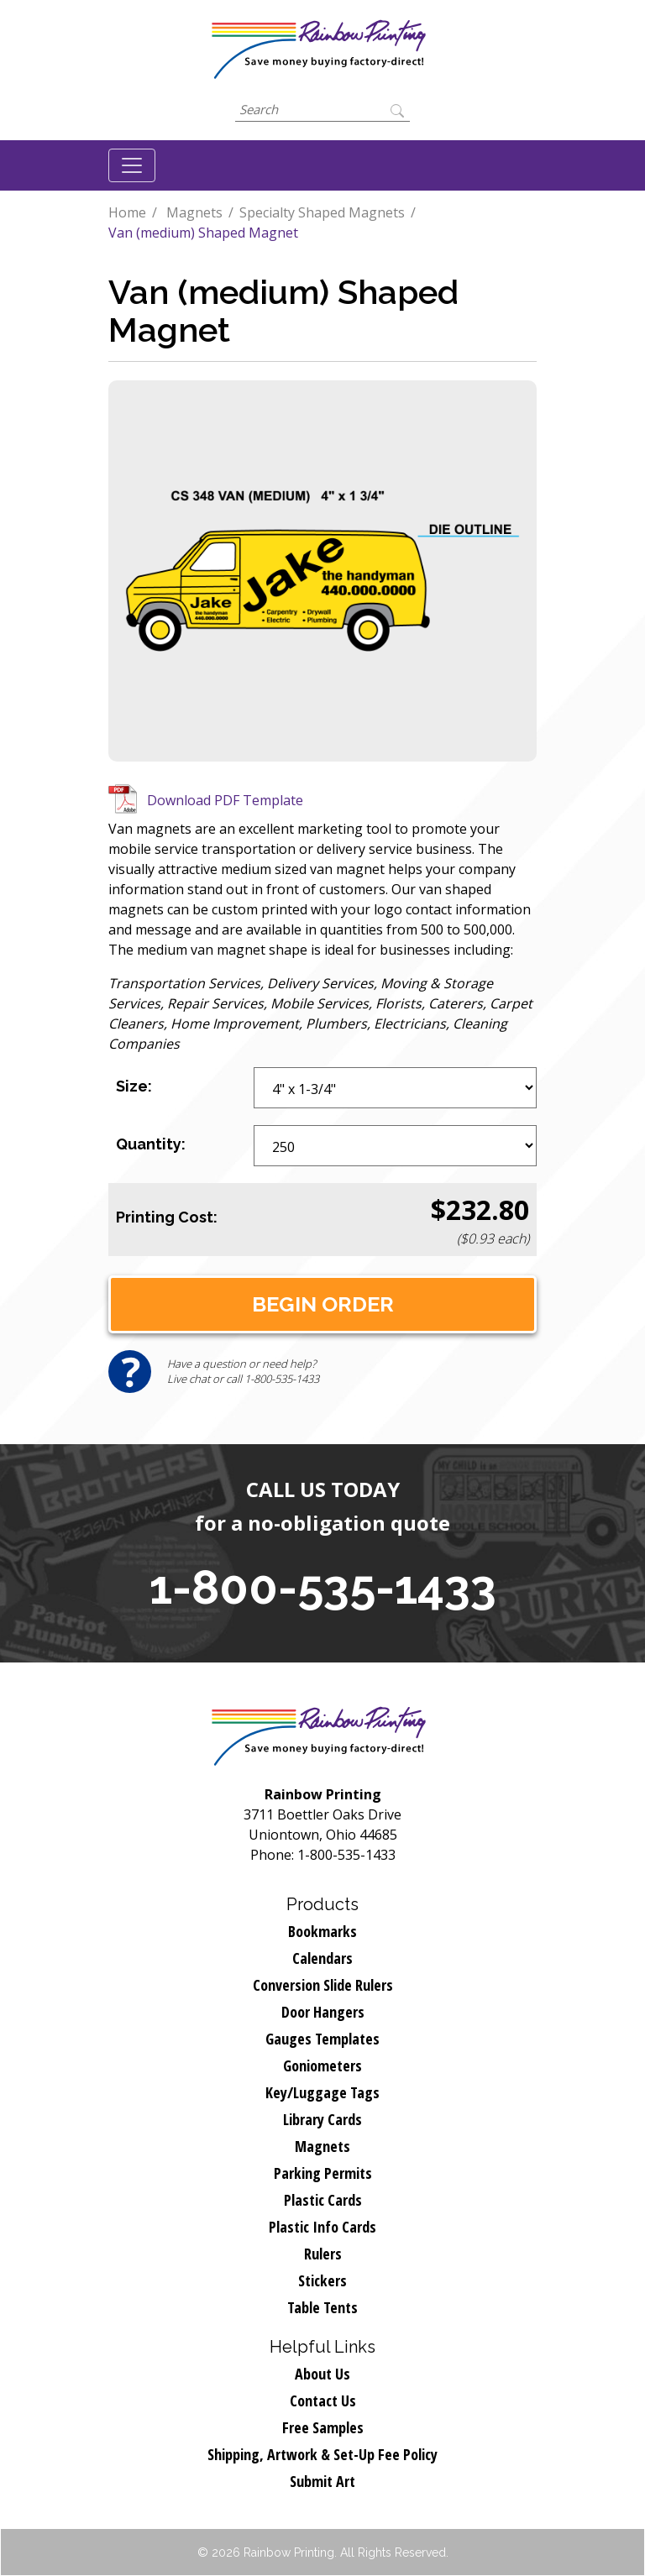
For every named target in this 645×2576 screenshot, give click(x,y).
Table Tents (322, 2307)
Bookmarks (322, 1931)
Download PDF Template (225, 800)
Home (127, 212)
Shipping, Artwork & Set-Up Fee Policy (322, 2454)
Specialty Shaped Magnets (322, 212)
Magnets (194, 212)
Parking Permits (323, 2173)
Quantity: (151, 1144)
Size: (134, 1086)
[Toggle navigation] (131, 165)
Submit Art (322, 2481)
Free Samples (323, 2427)
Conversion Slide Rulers (323, 1985)
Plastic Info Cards (322, 2227)
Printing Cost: (167, 1217)
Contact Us (323, 2400)
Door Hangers (322, 2012)
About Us (322, 2374)
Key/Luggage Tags (322, 2092)
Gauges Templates (322, 2039)
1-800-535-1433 (322, 1587)
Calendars (322, 1958)
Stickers (322, 2280)
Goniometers (322, 2065)
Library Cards (322, 2119)
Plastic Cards (323, 2200)
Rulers (323, 2254)
